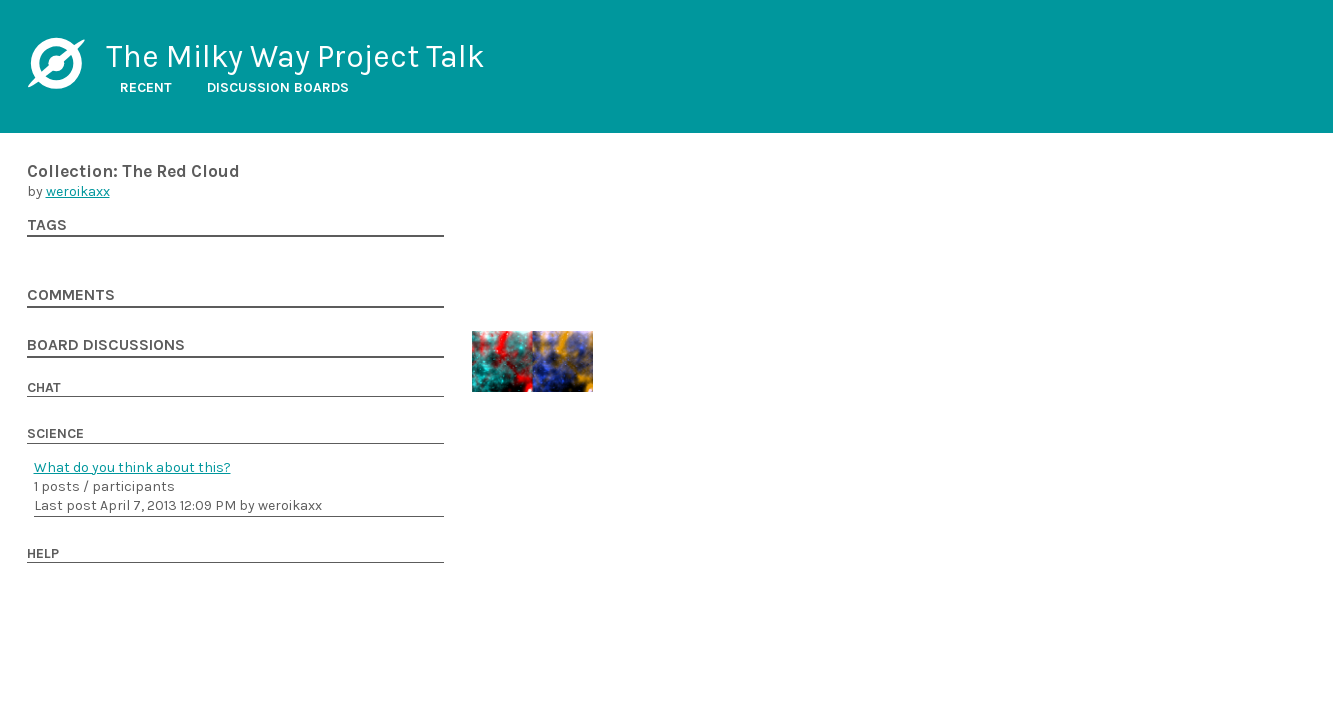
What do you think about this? (132, 467)
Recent (146, 87)
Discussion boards (278, 87)
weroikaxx (78, 191)
